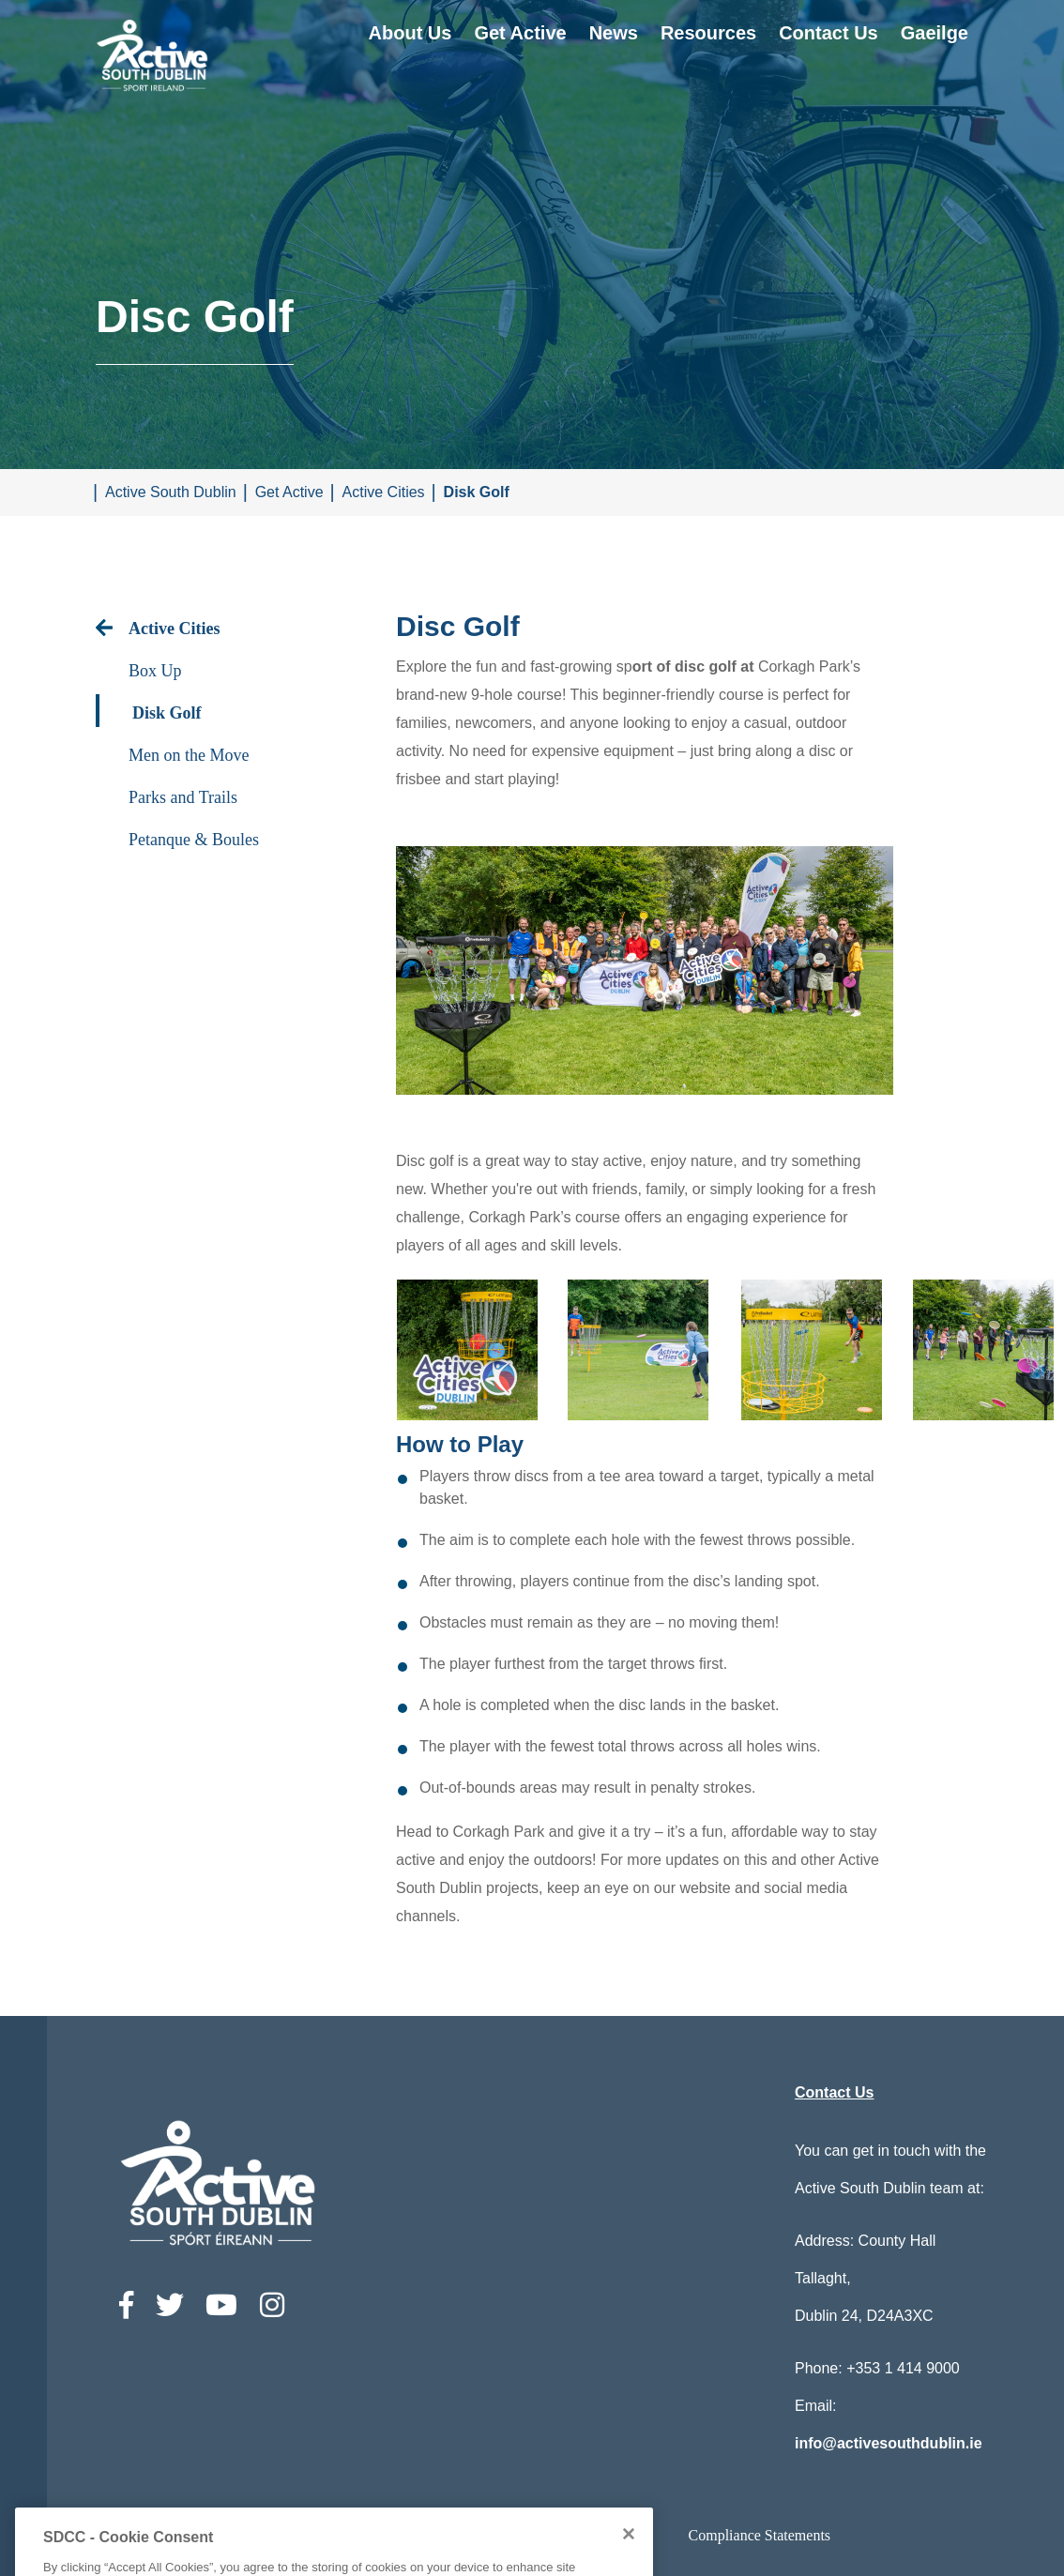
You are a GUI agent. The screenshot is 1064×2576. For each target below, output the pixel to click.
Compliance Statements (760, 2535)
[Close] (628, 2562)
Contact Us (828, 33)
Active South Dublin (170, 492)
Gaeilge (934, 33)
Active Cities (383, 492)
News (613, 33)
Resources (708, 33)
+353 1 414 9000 (903, 2368)
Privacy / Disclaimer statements (555, 2535)
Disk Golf (476, 492)
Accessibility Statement (352, 2535)
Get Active (520, 33)
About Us (410, 33)
